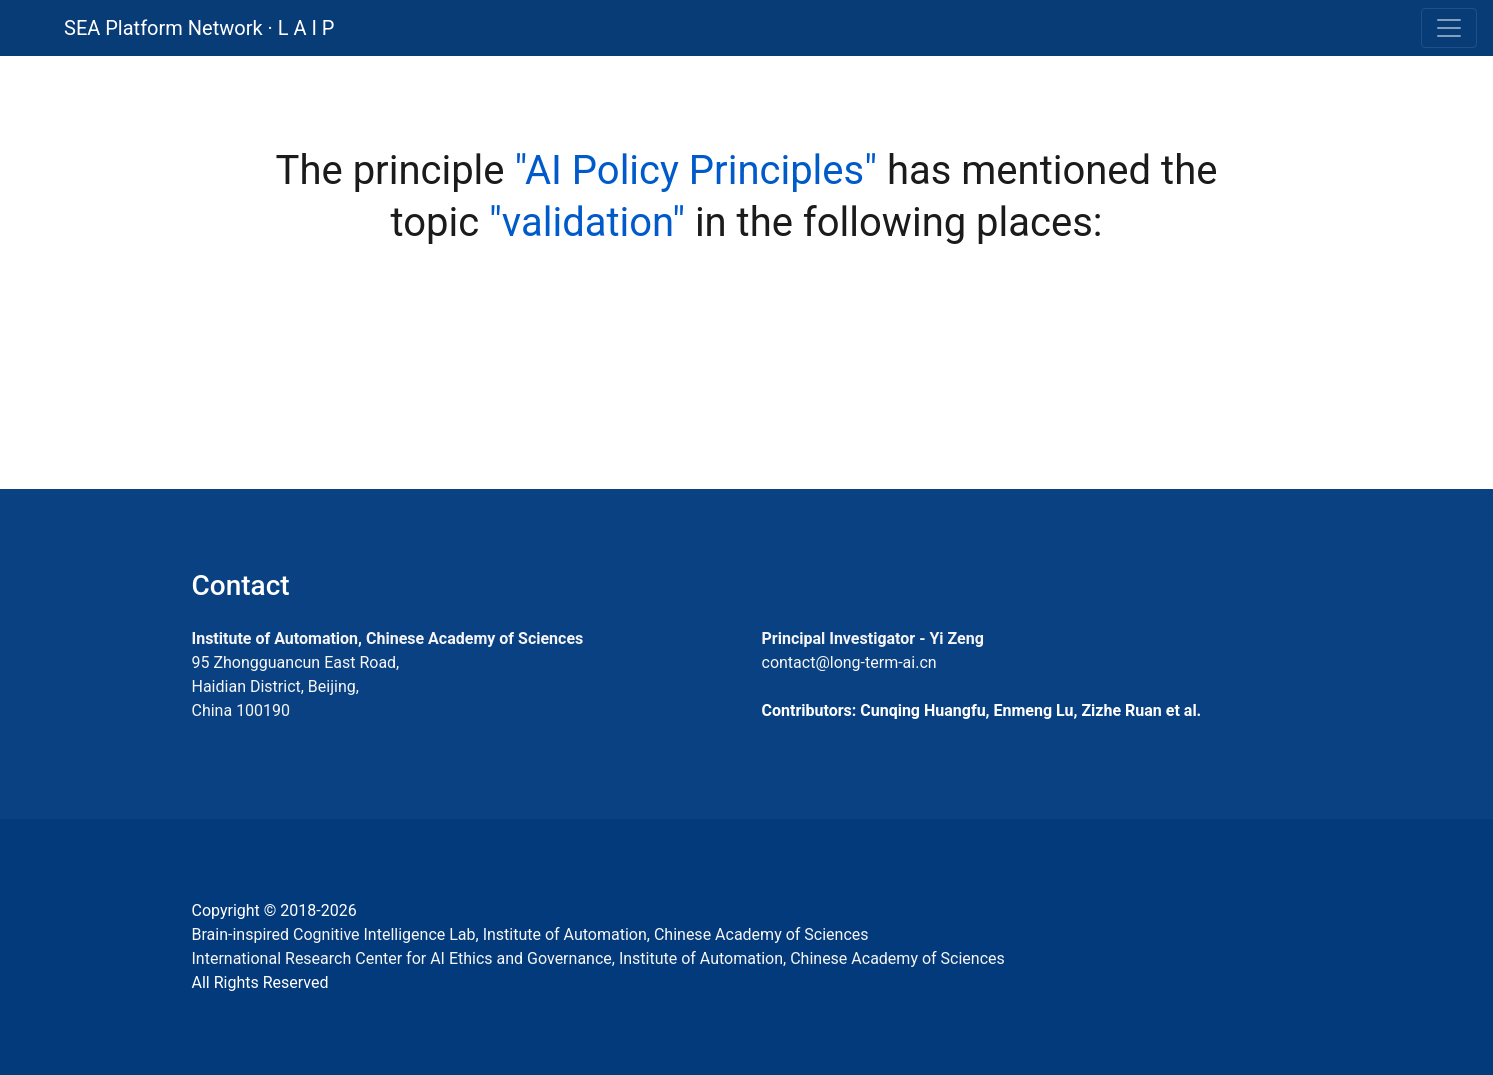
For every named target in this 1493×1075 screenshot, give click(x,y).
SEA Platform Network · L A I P (199, 28)
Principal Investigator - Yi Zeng (873, 638)
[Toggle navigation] (1449, 28)
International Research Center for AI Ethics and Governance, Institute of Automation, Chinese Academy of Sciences (598, 958)
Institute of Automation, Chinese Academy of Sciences (388, 638)
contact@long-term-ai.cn (849, 662)
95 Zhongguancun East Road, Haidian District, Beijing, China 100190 (296, 686)
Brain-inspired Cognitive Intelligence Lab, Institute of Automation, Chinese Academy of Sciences (530, 934)
